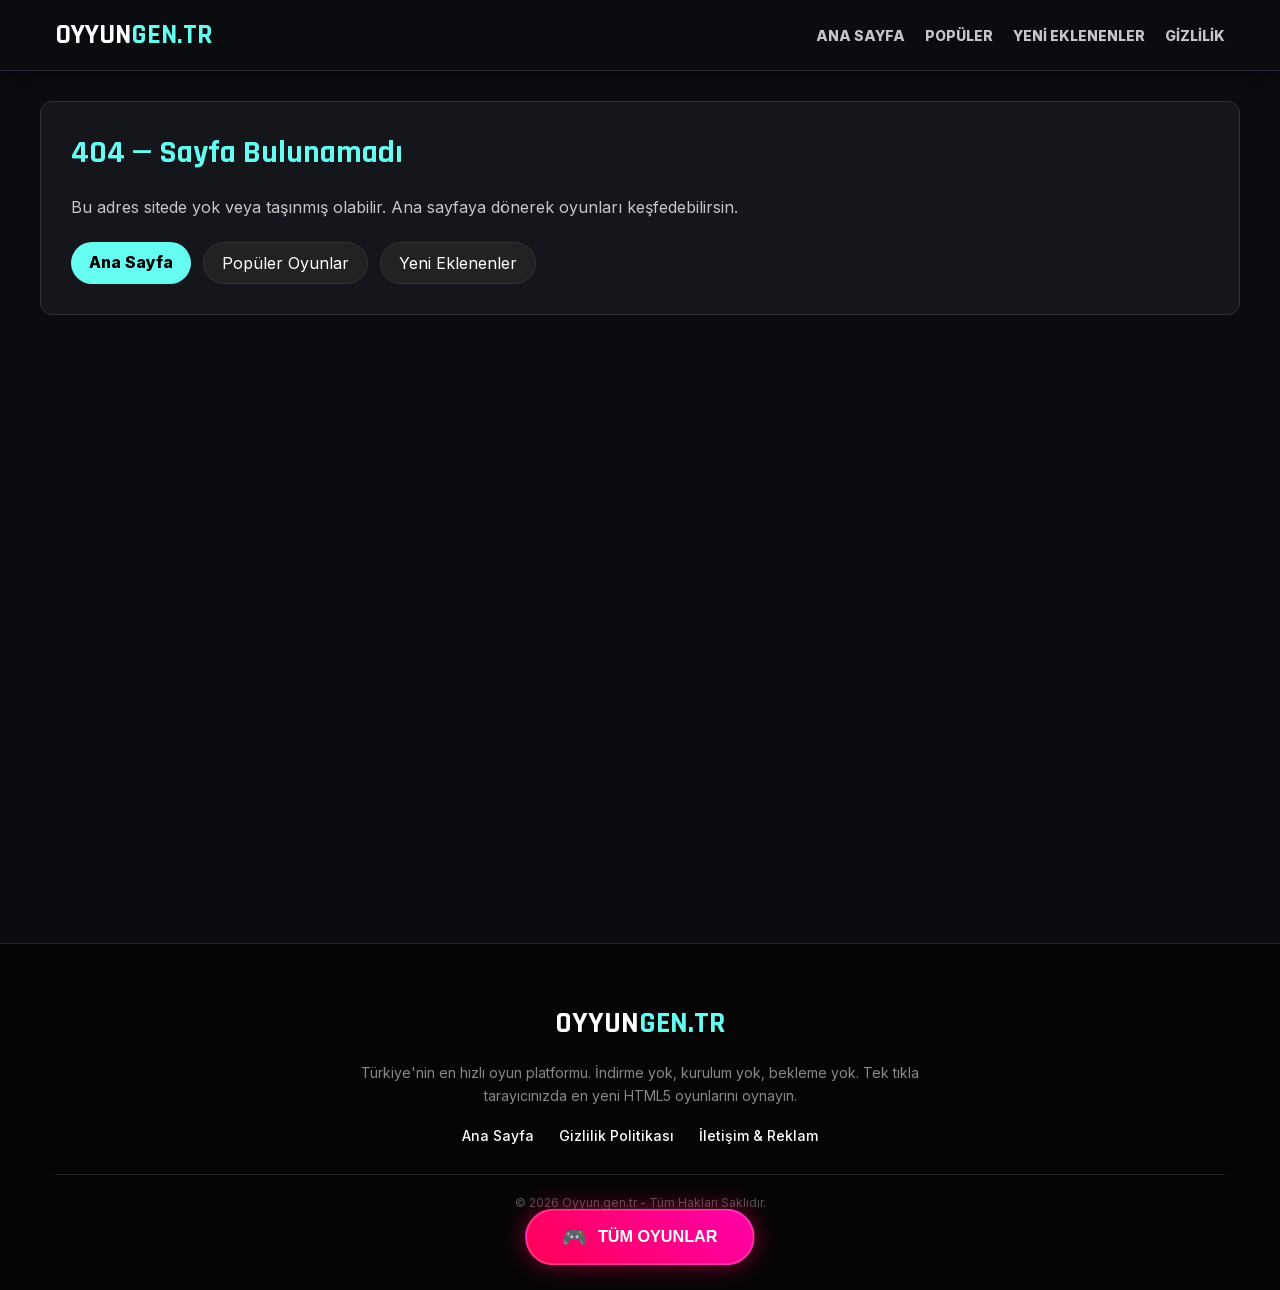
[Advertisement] (640, 763)
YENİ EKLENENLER (1079, 35)
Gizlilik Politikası (616, 1135)
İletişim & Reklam (758, 1135)
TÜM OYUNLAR (640, 1237)
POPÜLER (959, 35)
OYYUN (134, 35)
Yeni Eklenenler (458, 263)
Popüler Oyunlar (285, 263)
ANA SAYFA (860, 35)
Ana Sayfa (131, 262)
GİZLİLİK (1195, 35)
